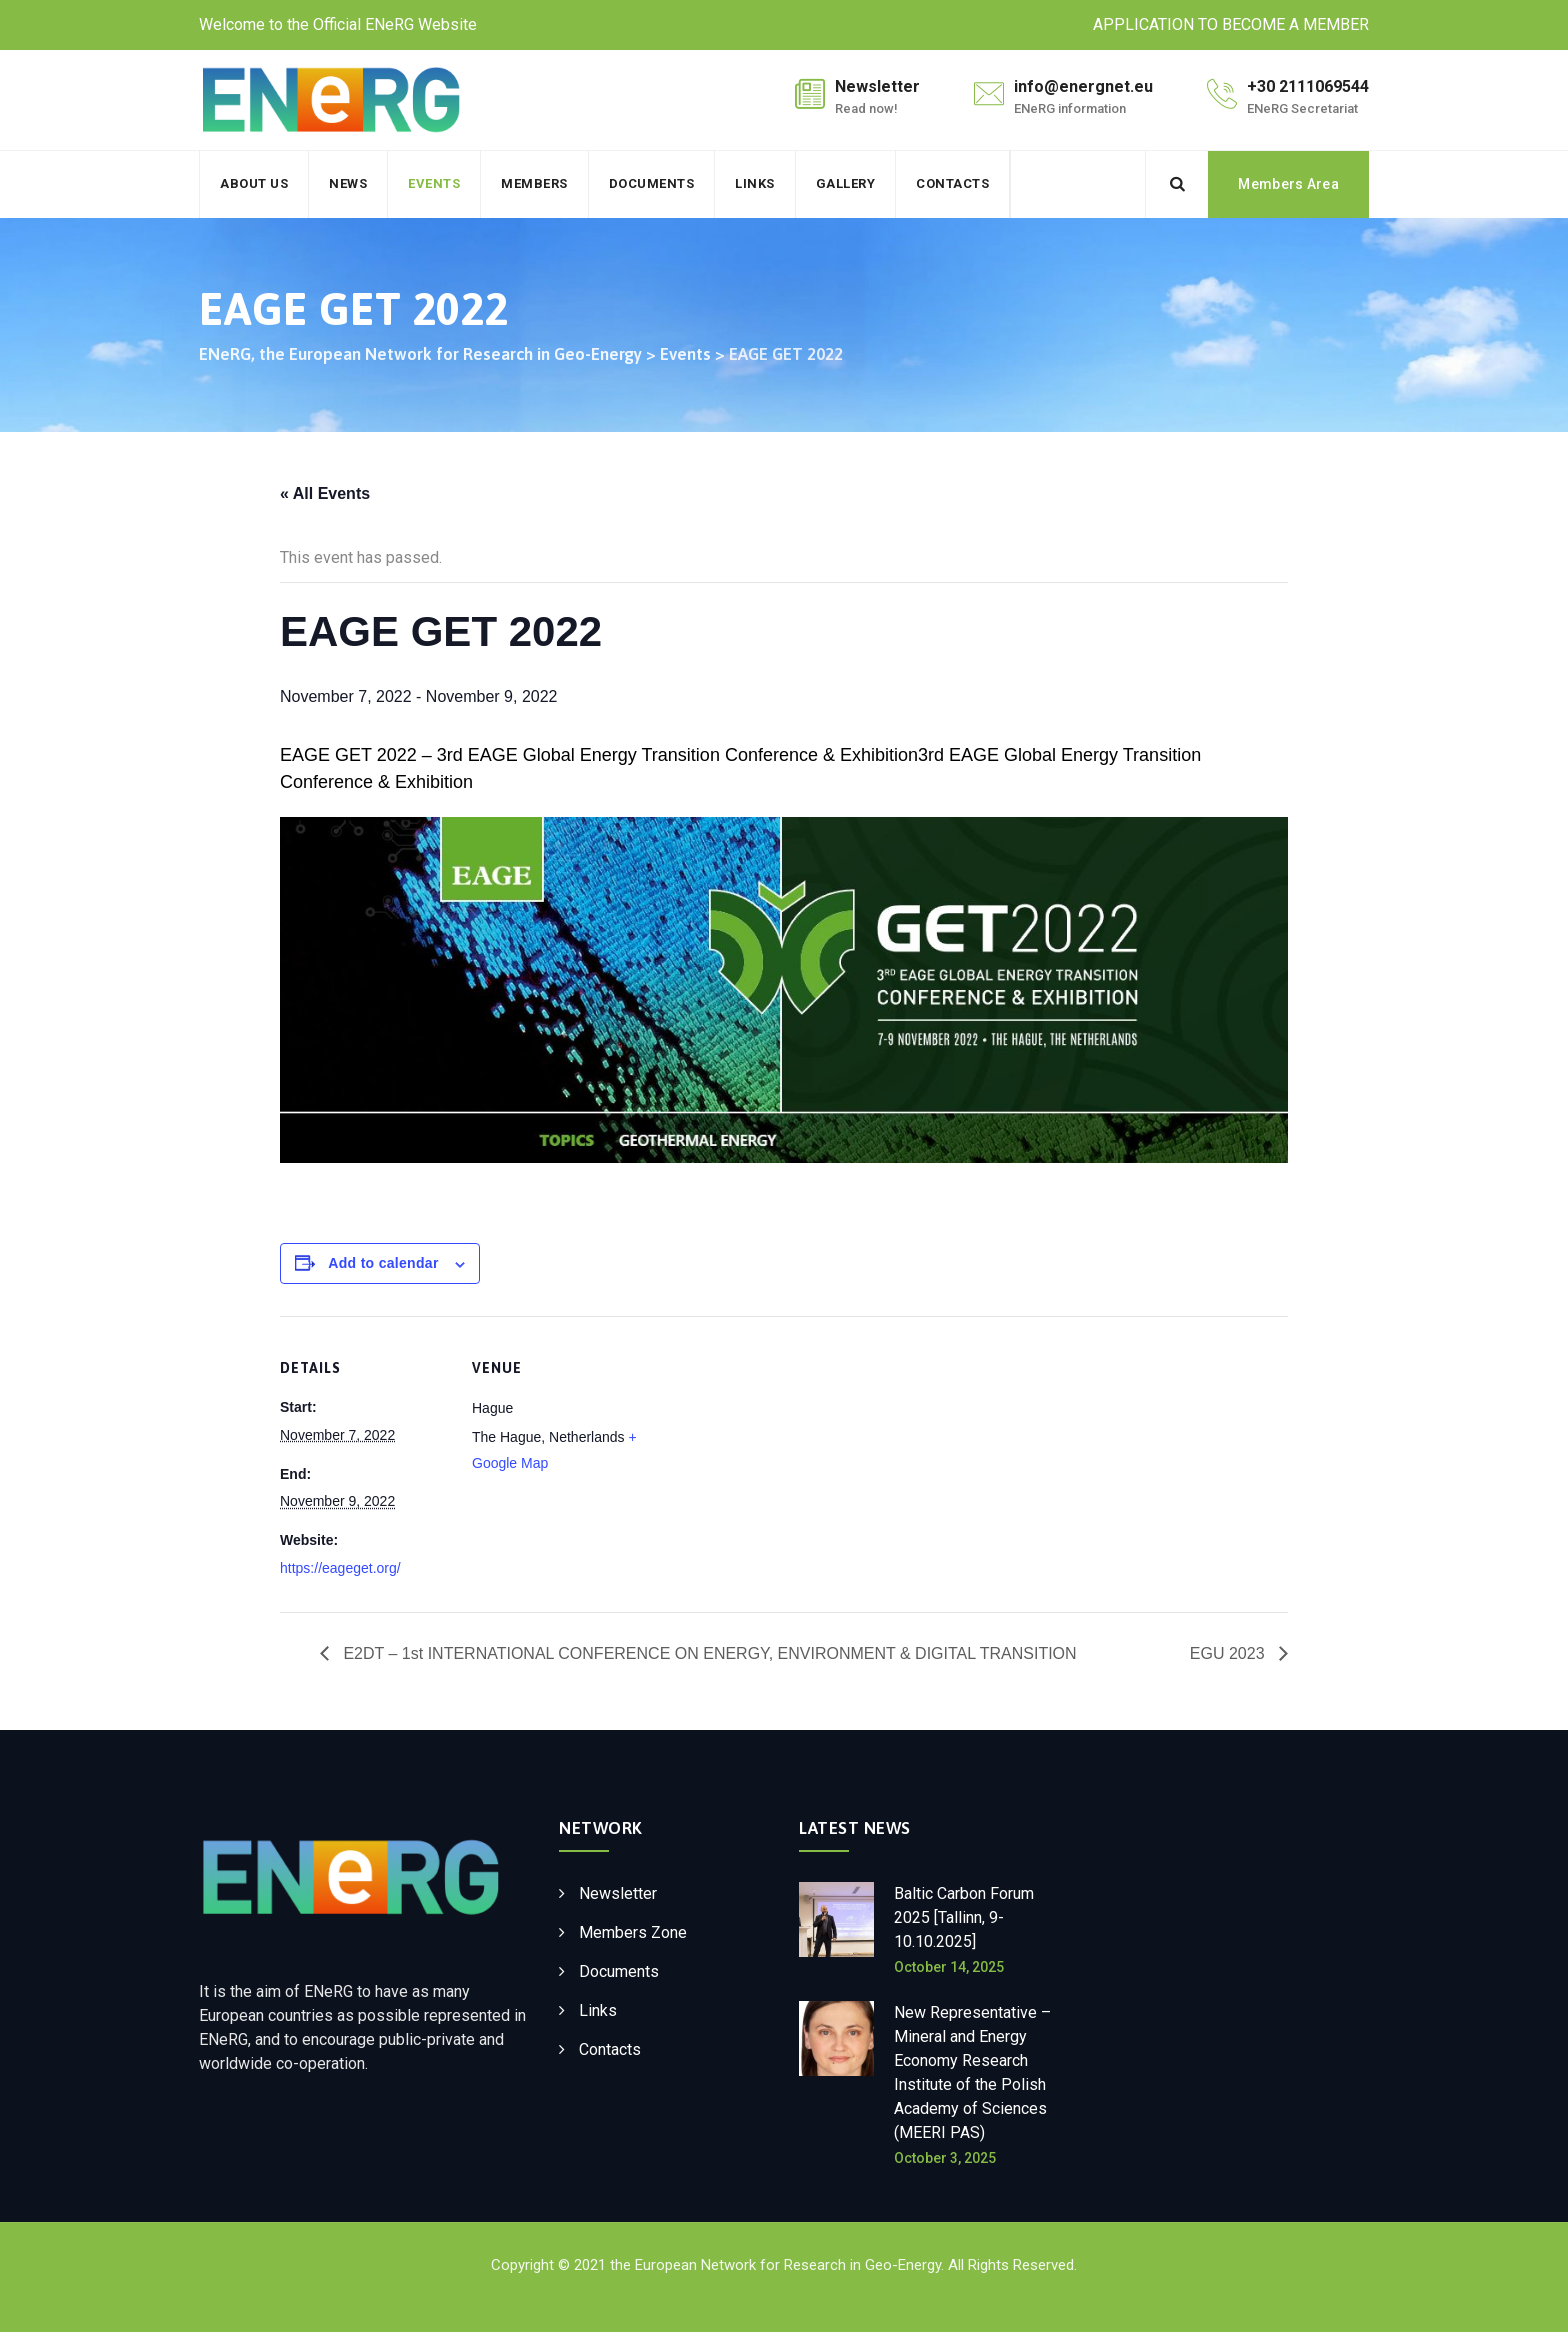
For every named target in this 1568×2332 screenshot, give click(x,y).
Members (534, 183)
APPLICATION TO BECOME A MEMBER (1231, 24)
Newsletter (618, 1893)
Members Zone (633, 1932)
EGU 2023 (1229, 1653)
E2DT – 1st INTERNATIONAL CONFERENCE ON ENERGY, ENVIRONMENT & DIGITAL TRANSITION (708, 1653)
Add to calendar (383, 1263)
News (348, 183)
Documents (652, 183)
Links (755, 183)
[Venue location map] (769, 1454)
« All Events (325, 493)
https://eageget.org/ (340, 1568)
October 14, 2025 (949, 1967)
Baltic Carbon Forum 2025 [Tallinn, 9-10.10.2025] (964, 1917)
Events (434, 183)
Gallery (846, 183)
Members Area (1288, 184)
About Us (254, 183)
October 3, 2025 (945, 2158)
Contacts (952, 183)
